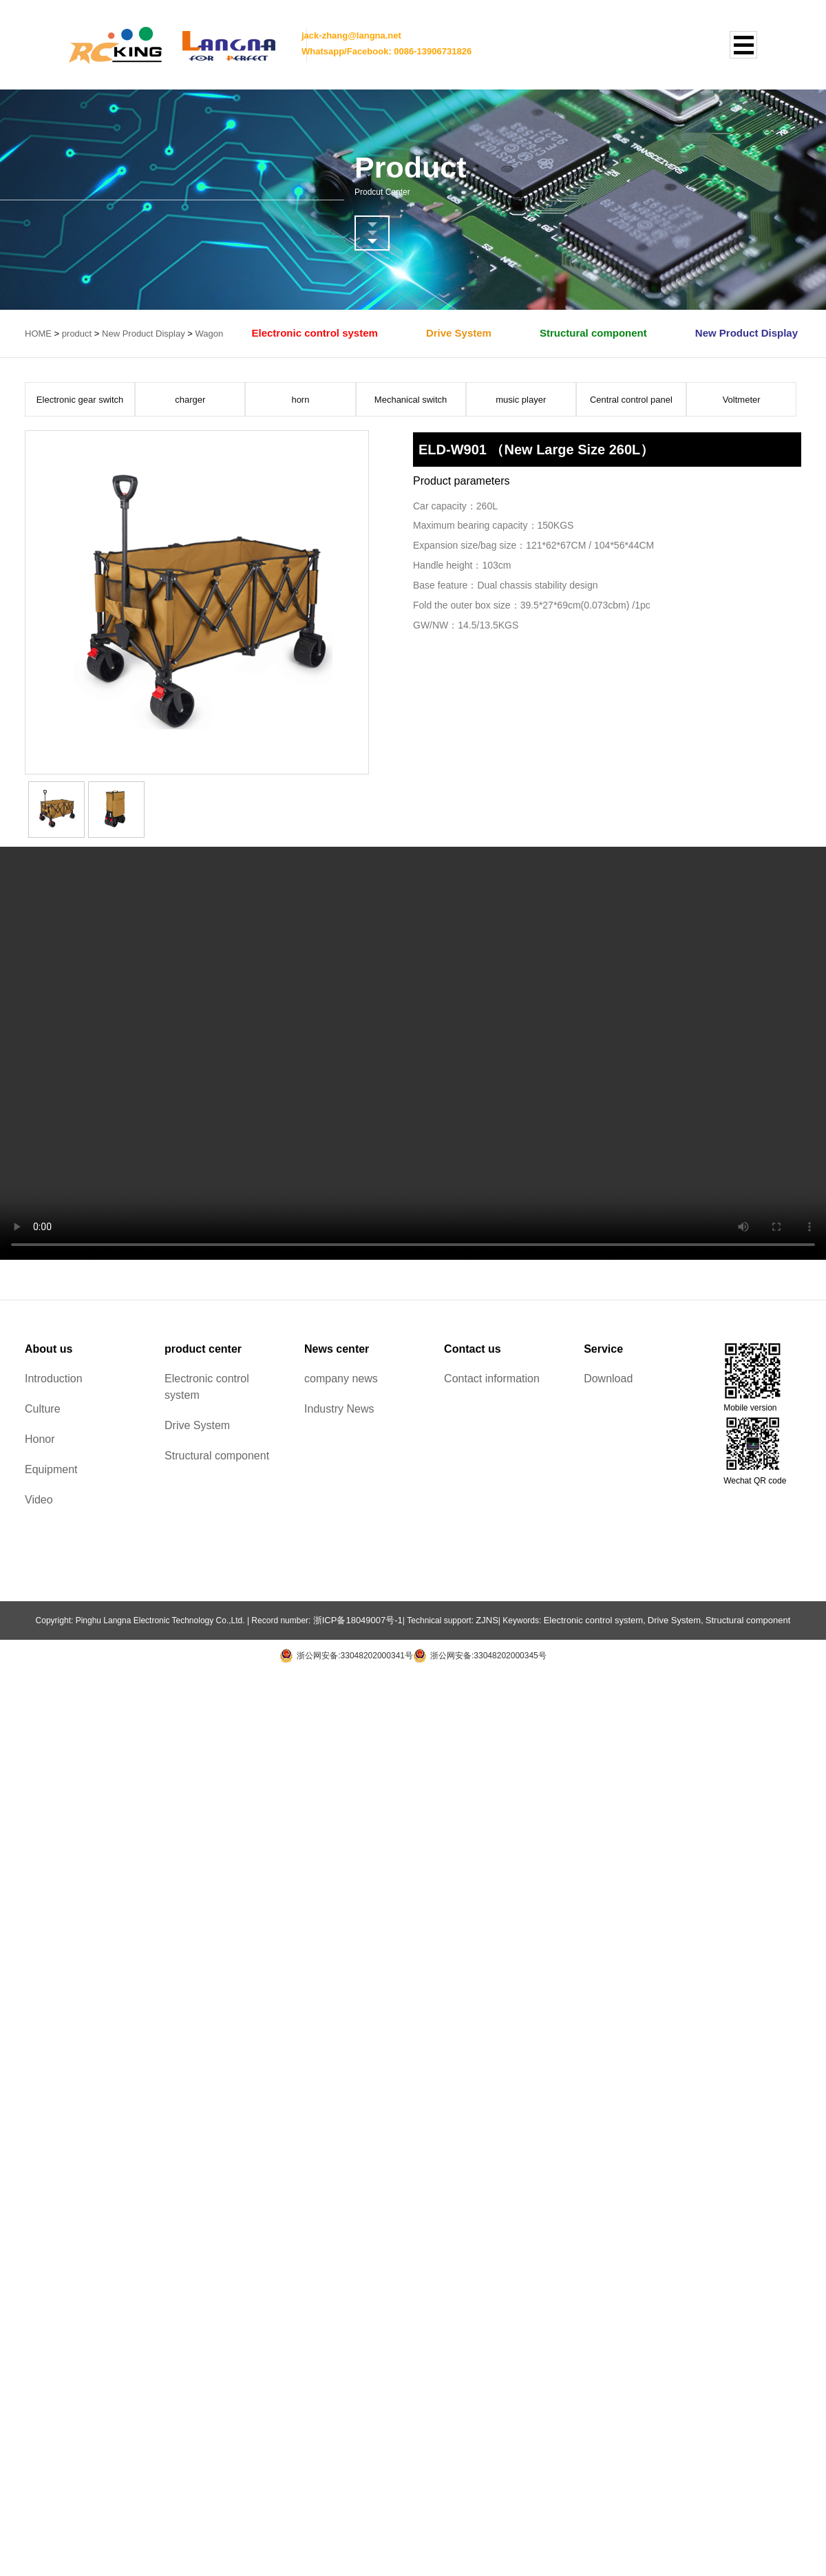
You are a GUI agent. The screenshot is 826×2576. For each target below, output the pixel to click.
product (77, 333)
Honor (40, 1439)
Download (608, 1378)
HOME (38, 333)
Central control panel (631, 399)
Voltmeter (742, 399)
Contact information (492, 1378)
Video (39, 1500)
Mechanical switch (410, 399)
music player (521, 399)
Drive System (458, 333)
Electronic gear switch (79, 399)
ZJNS (487, 1620)
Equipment (51, 1469)
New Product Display (143, 333)
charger (190, 399)
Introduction (54, 1378)
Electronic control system (314, 333)
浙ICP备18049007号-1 (358, 1620)
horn (300, 399)
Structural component (593, 333)
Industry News (339, 1409)
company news (341, 1378)
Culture (43, 1409)
